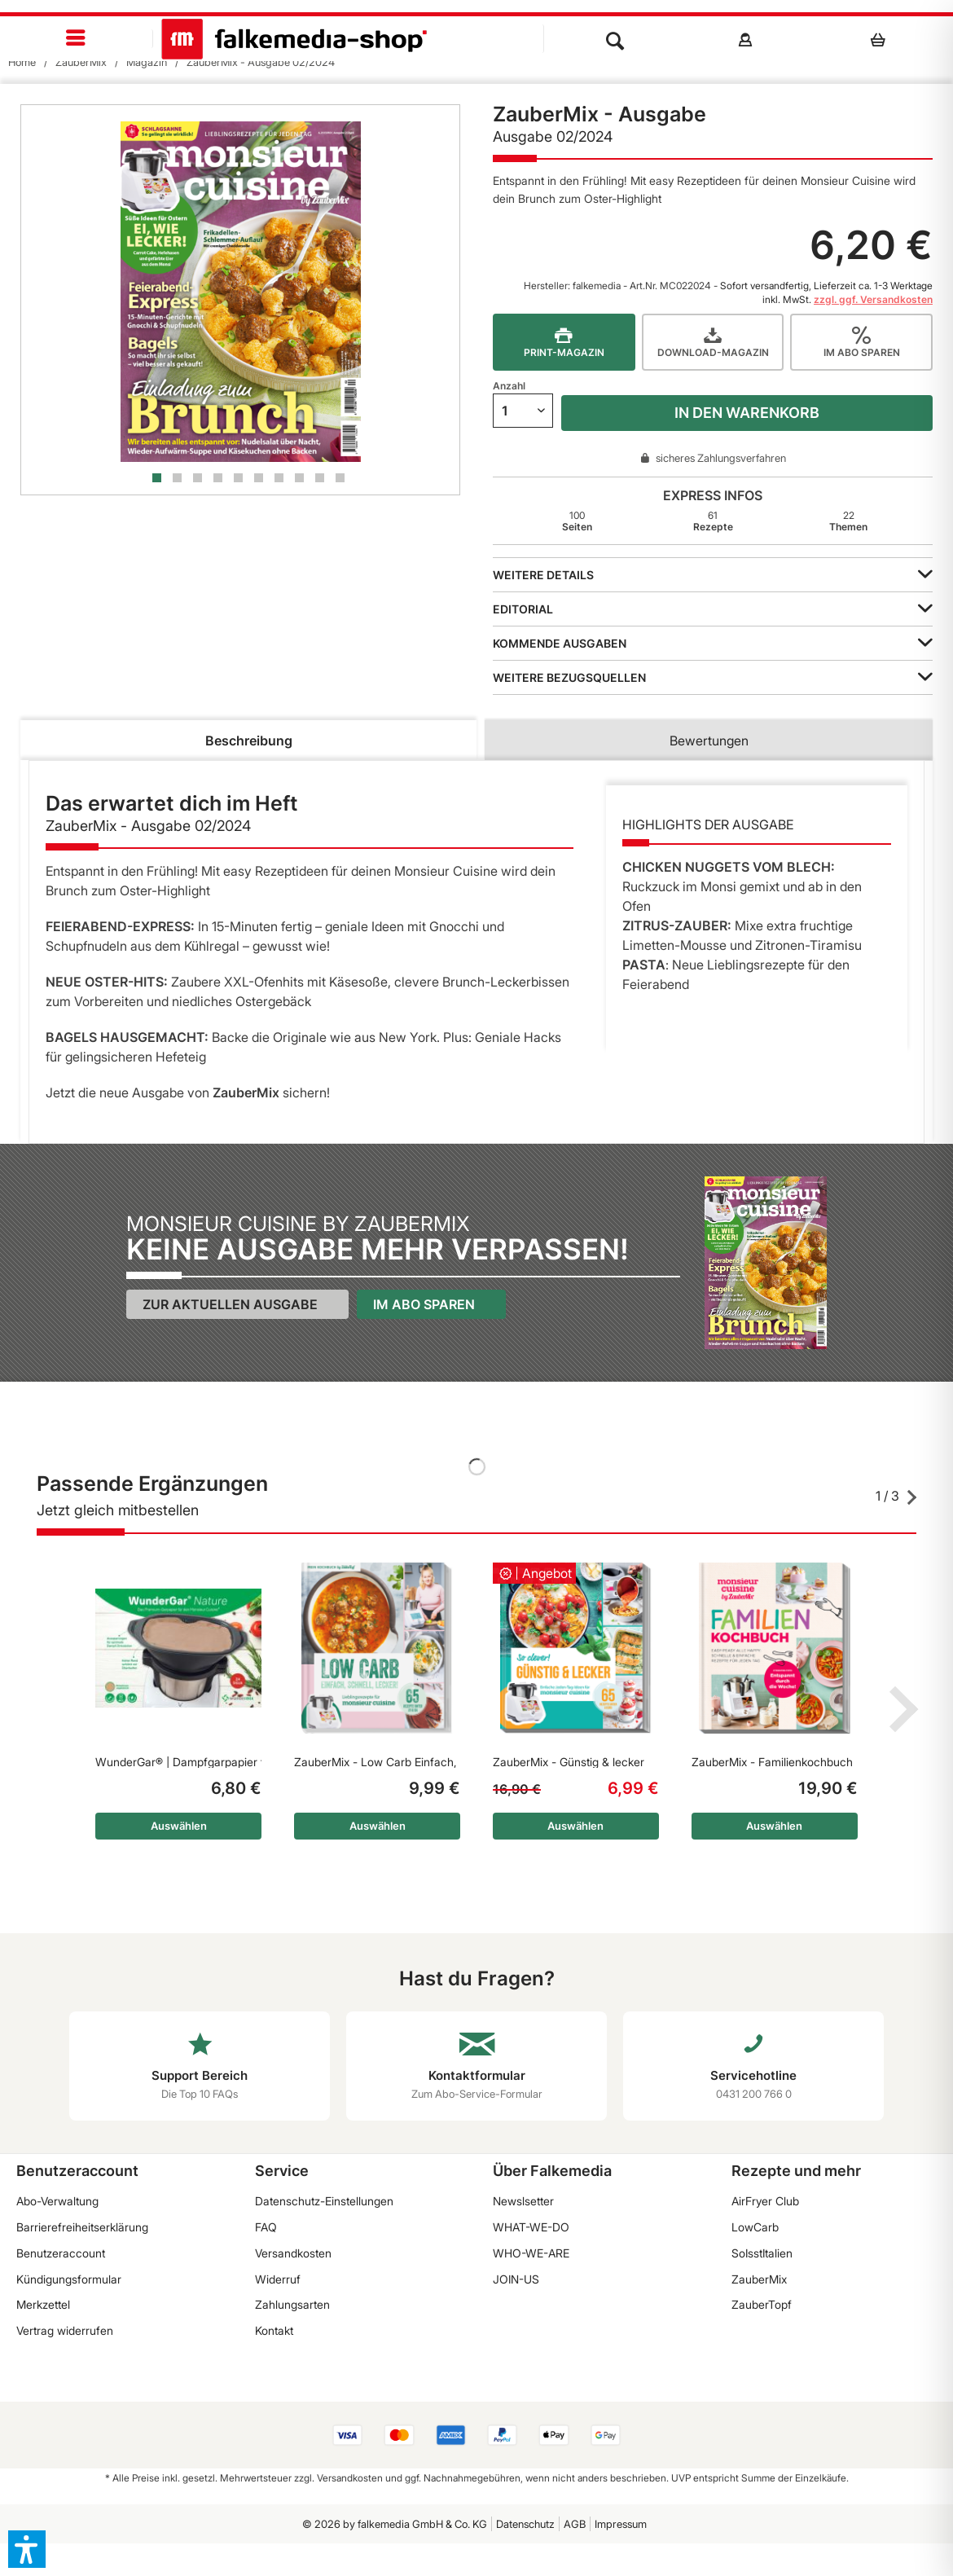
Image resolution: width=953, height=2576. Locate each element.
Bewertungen (709, 740)
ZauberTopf (761, 2304)
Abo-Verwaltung (57, 2201)
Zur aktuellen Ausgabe (230, 1304)
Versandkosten (293, 2253)
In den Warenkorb (746, 412)
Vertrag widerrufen (64, 2330)
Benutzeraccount (60, 2253)
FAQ (266, 2227)
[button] (27, 2549)
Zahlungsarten (292, 2304)
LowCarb (755, 2227)
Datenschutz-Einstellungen (324, 2201)
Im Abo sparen (424, 1304)
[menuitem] (76, 38)
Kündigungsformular (68, 2279)
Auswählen (179, 1825)
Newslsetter (523, 2201)
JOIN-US (516, 2279)
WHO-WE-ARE (531, 2253)
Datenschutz (525, 2523)
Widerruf (278, 2279)
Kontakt (274, 2330)
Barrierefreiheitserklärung (82, 2227)
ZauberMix (759, 2279)
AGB (575, 2523)
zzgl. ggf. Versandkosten (873, 299)
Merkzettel (43, 2304)
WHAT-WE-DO (531, 2227)
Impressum (621, 2523)
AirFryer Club (765, 2201)
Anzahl (509, 386)
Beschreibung (248, 740)
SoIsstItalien (762, 2253)
